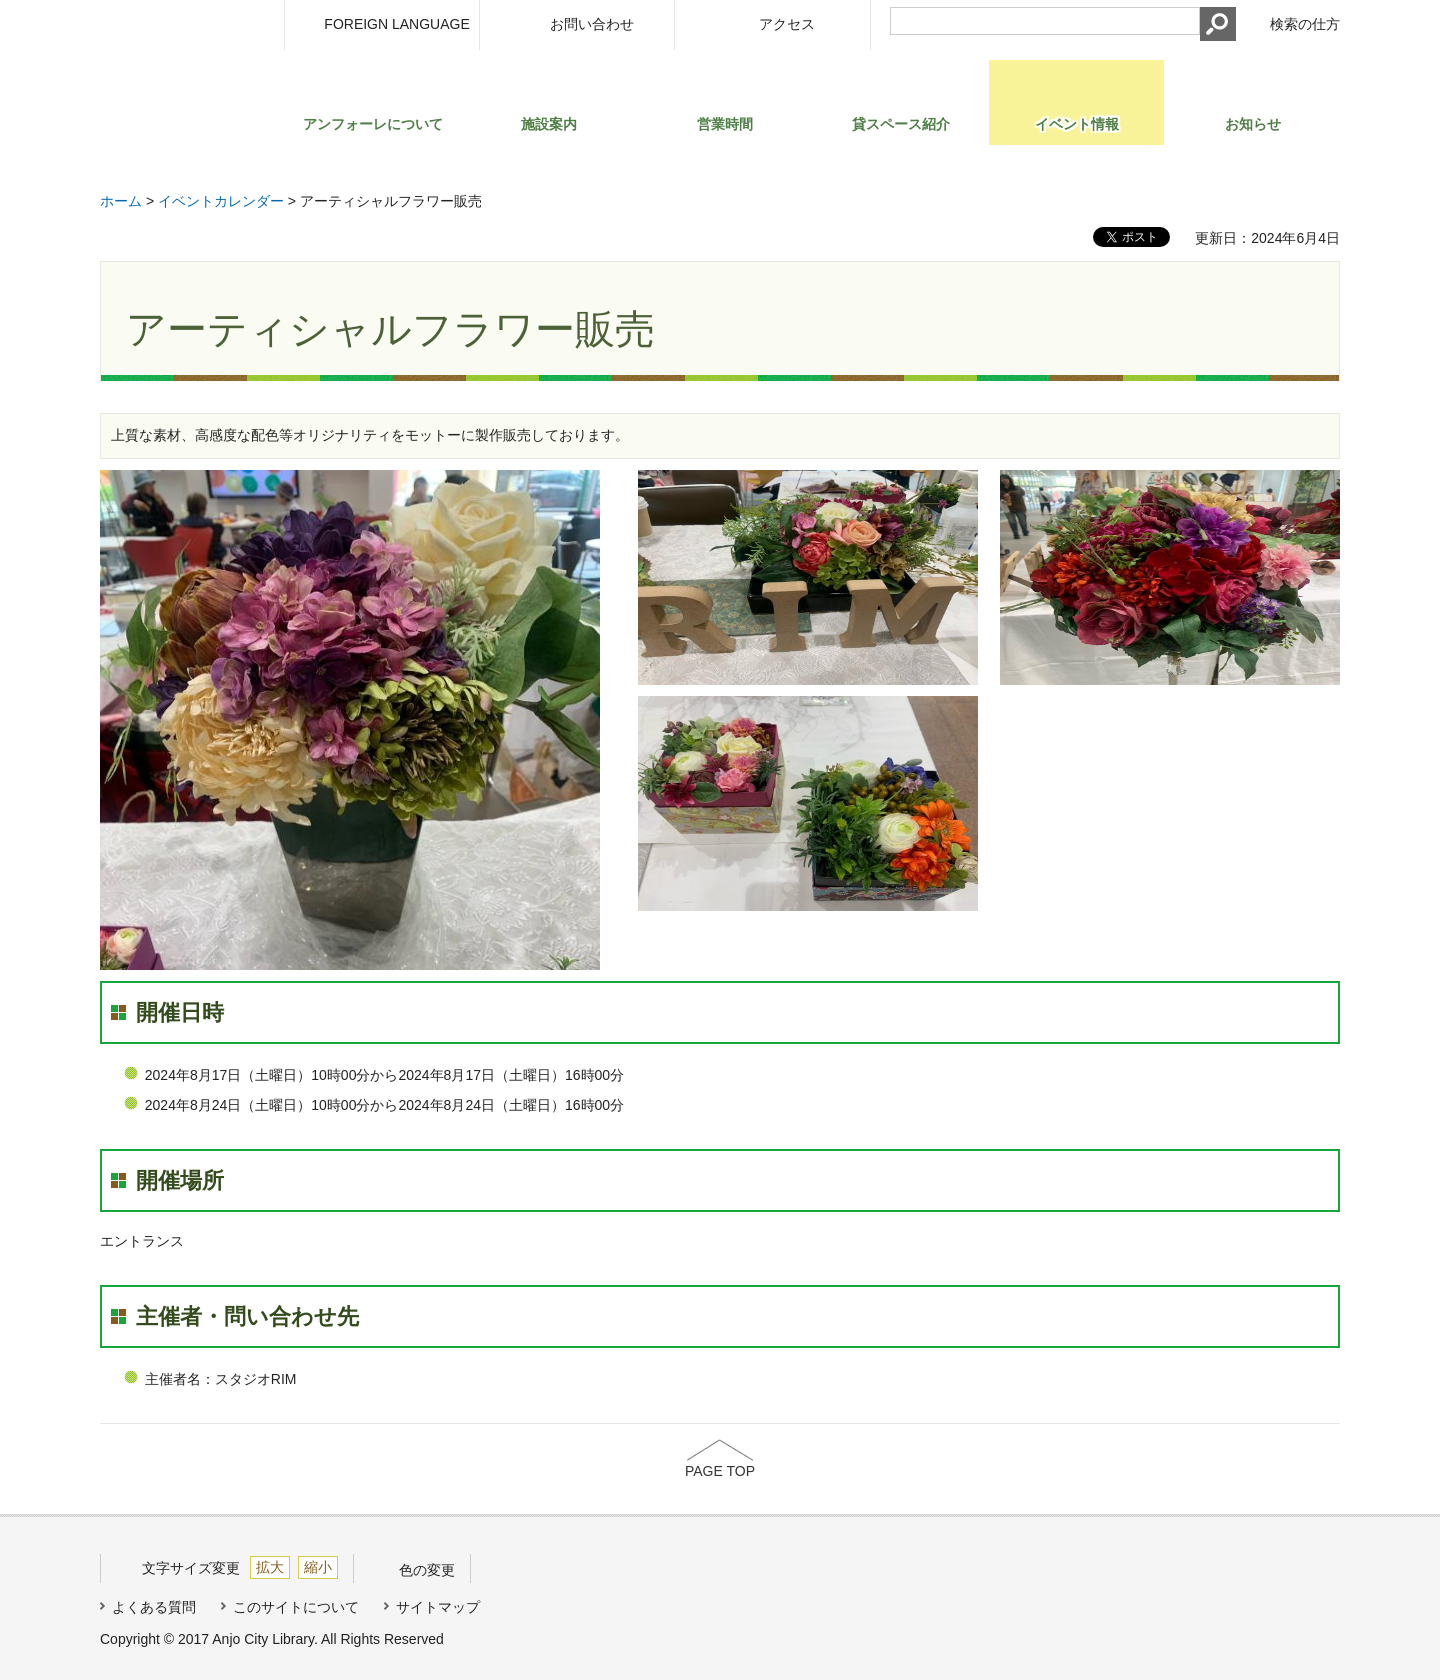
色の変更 (427, 1570)
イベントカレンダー (221, 201)
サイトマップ (438, 1607)
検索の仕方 (1305, 24)
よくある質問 (154, 1607)
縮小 (318, 1567)
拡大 (270, 1567)
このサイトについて (296, 1607)
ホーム (121, 201)
